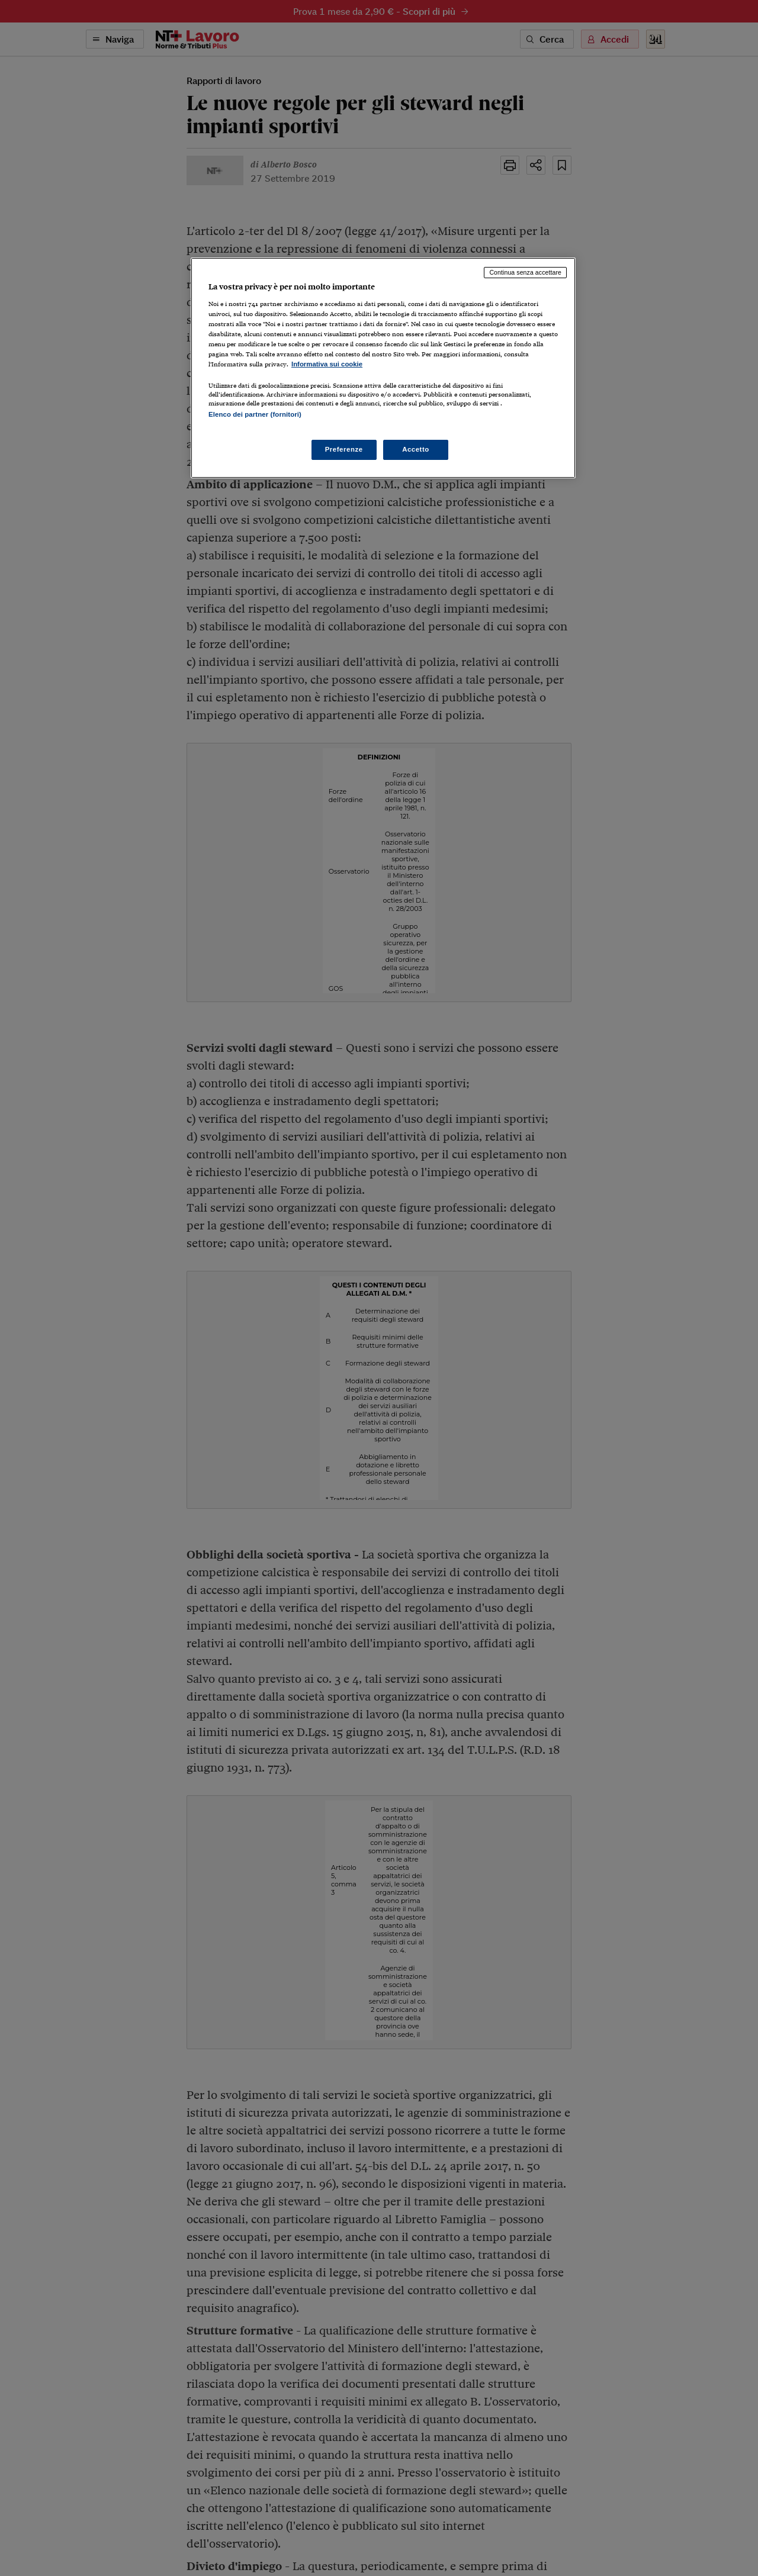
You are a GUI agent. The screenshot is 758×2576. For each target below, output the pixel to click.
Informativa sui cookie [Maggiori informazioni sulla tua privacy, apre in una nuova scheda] (326, 364)
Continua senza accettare (525, 272)
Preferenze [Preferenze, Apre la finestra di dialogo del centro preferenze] (344, 449)
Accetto (415, 449)
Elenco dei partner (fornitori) (254, 414)
